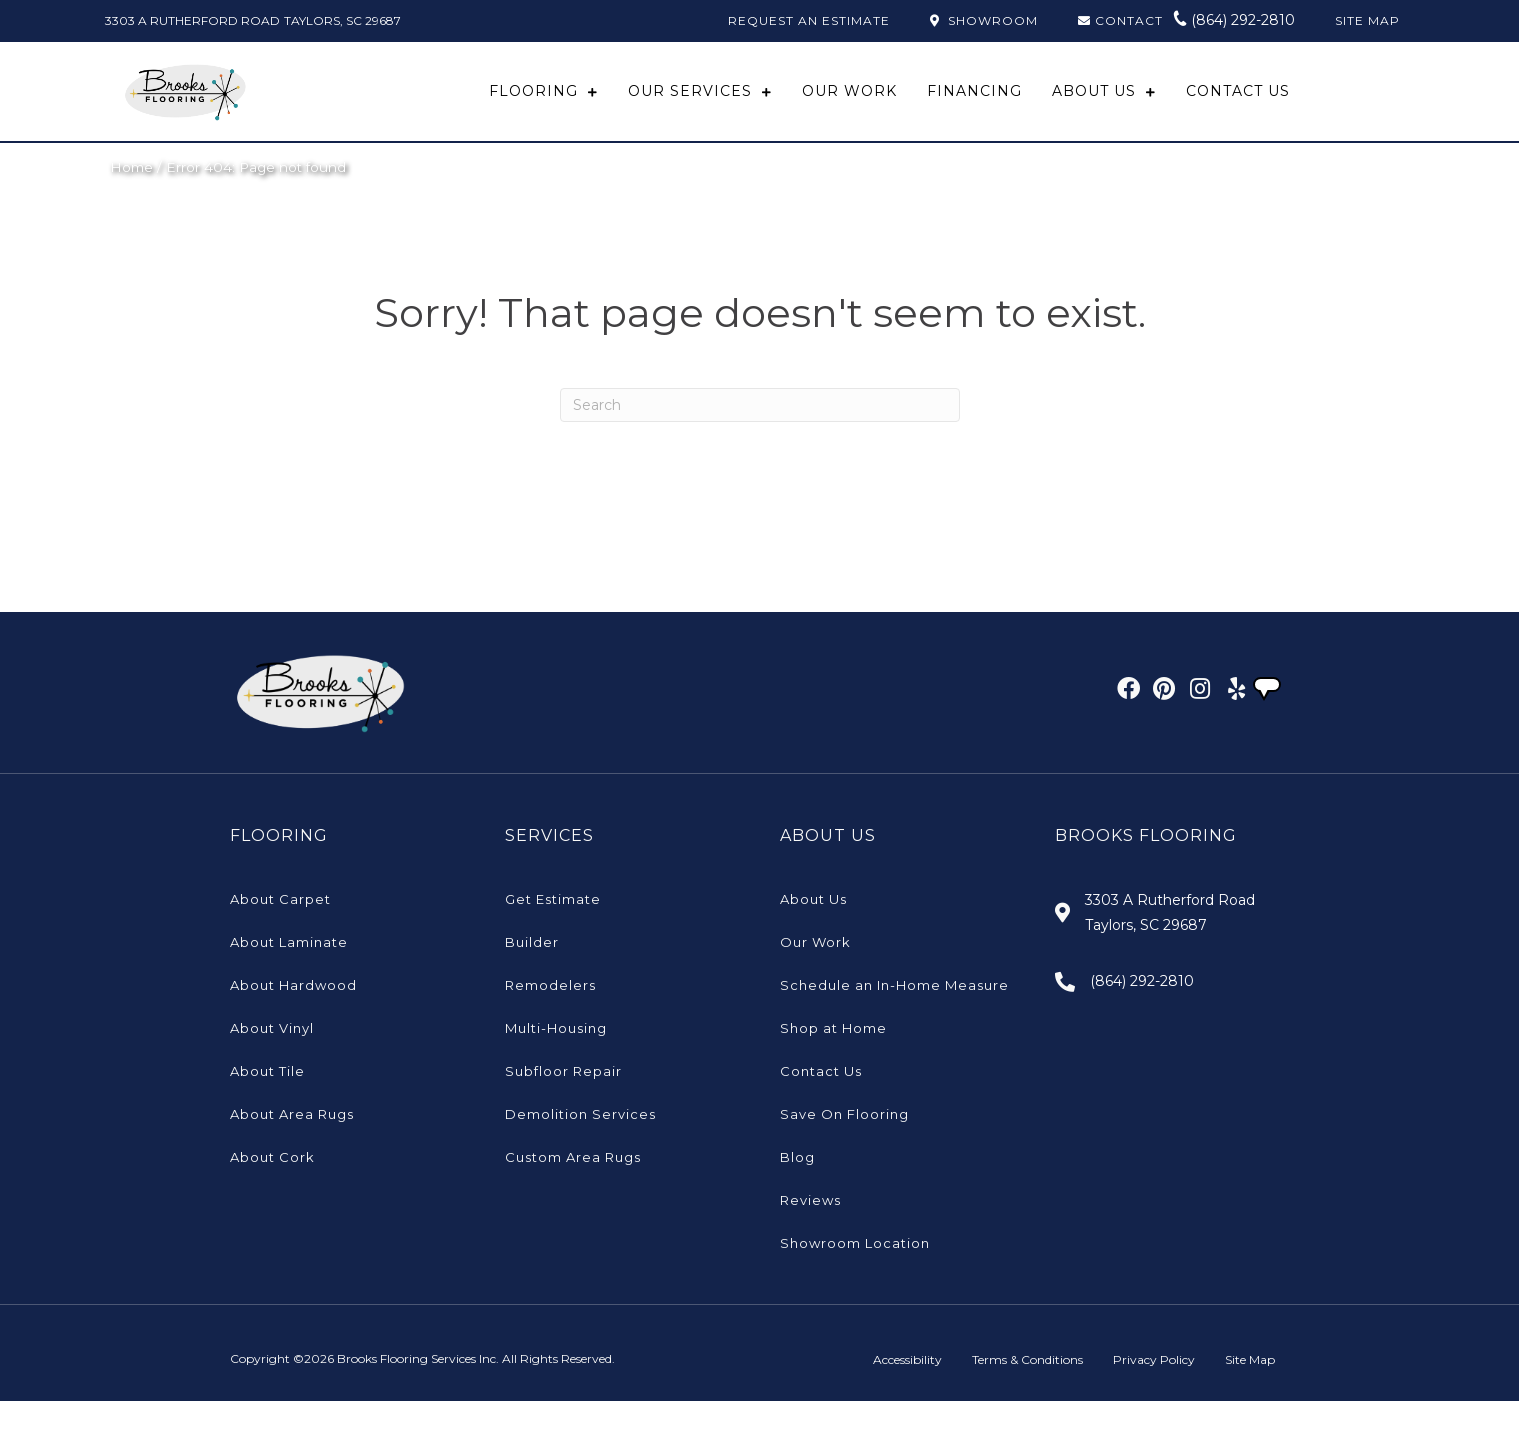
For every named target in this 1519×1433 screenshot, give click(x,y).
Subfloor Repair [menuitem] (563, 1103)
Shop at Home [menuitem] (833, 1060)
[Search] (760, 437)
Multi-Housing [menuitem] (556, 1060)
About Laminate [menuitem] (289, 974)
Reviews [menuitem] (810, 1232)
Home (131, 199)
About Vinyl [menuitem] (272, 1060)
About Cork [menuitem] (272, 1189)
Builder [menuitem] (532, 974)
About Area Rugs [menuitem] (292, 1146)
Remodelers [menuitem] (550, 1017)
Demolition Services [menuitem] (580, 1146)
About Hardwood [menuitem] (293, 1017)
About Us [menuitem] (813, 931)
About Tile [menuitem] (267, 1103)
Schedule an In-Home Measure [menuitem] (894, 1017)
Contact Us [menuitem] (821, 1103)
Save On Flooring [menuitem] (844, 1146)
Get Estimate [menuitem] (553, 931)
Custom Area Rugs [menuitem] (573, 1189)
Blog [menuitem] (797, 1189)
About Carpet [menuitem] (280, 931)
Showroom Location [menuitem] (855, 1275)
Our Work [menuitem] (815, 974)
